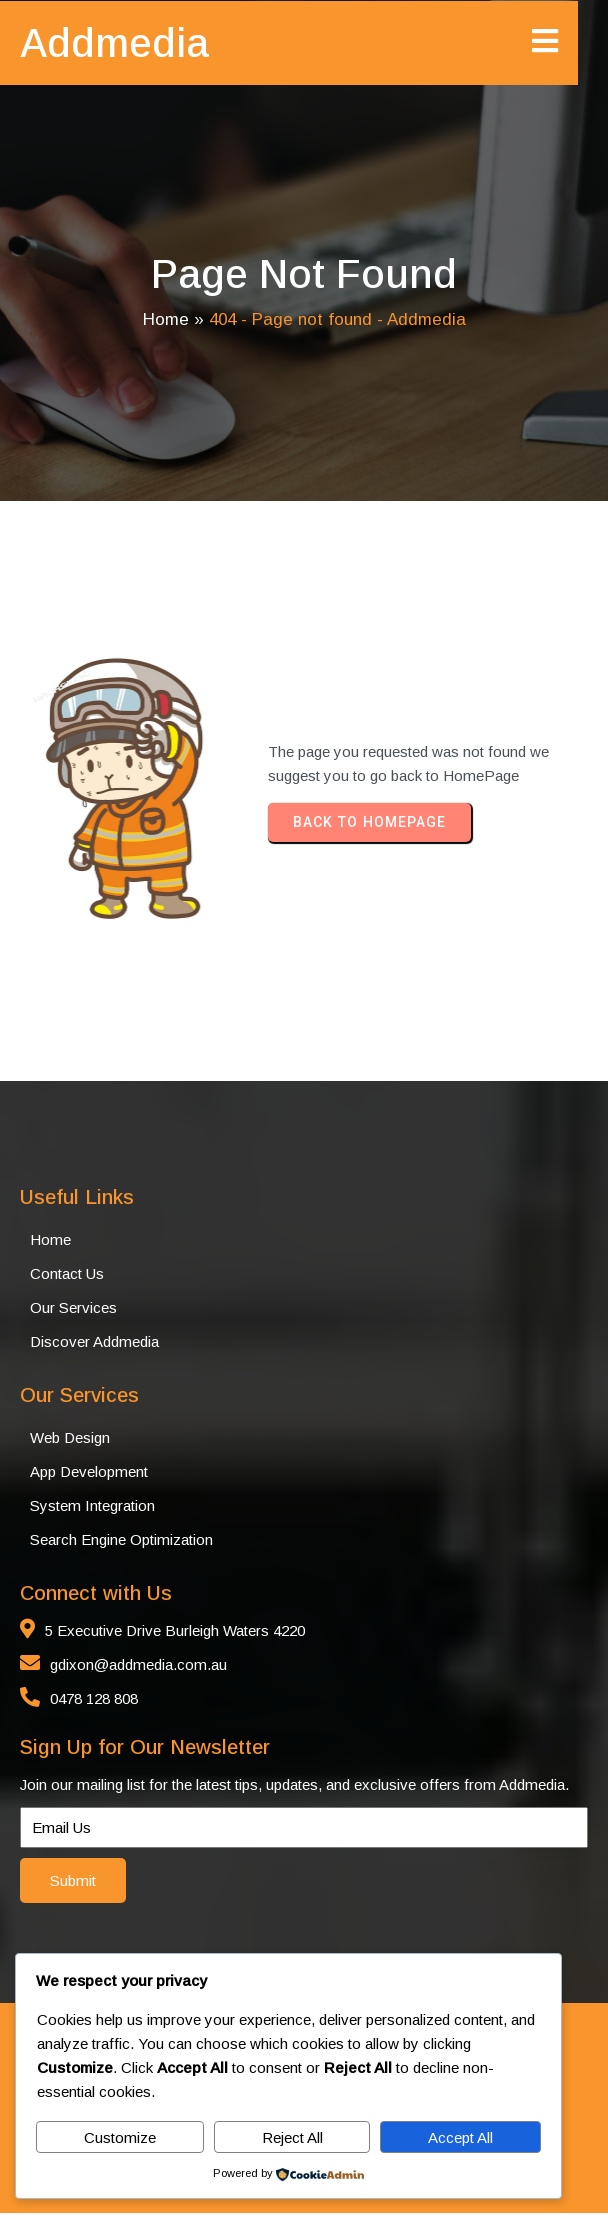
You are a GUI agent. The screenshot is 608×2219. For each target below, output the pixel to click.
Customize (120, 2137)
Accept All (460, 2137)
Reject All (292, 2137)
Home (166, 322)
